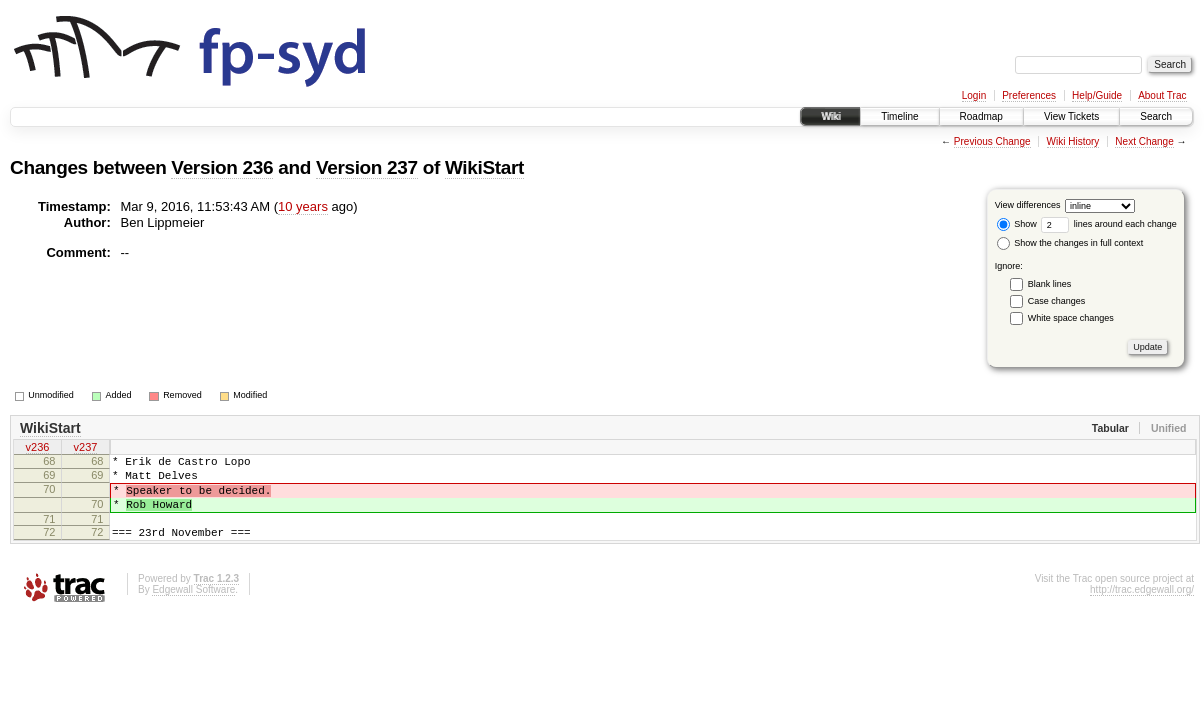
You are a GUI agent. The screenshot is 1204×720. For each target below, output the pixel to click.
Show (1017, 224)
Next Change (1144, 141)
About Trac (1162, 95)
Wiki (830, 116)
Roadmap (981, 116)
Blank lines (1050, 284)
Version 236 (222, 167)
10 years (303, 206)
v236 (38, 449)
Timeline (899, 116)
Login (974, 95)
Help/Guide (1097, 95)
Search (1156, 116)
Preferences (1029, 95)
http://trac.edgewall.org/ (1142, 607)
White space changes (1071, 318)
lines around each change (1109, 224)
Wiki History (1073, 141)
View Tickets (1071, 116)
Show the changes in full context (1070, 243)
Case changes (1057, 301)
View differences (1028, 205)
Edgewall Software (193, 607)
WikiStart (484, 167)
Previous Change (992, 141)
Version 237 (367, 167)
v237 (86, 449)
